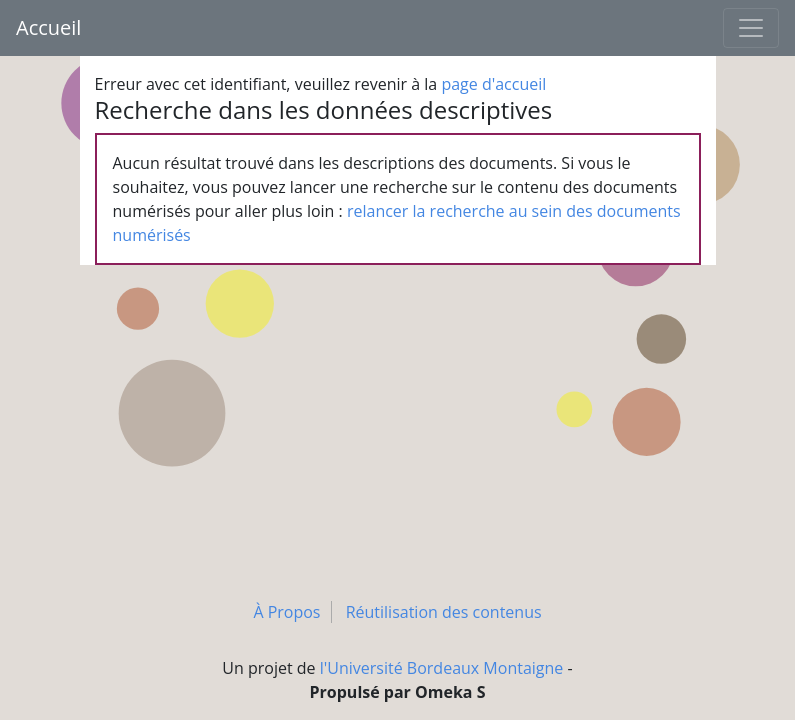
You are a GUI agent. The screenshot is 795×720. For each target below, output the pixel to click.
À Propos (286, 612)
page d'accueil (493, 84)
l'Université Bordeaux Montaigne (442, 668)
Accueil (48, 27)
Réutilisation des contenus (444, 612)
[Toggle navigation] (751, 28)
